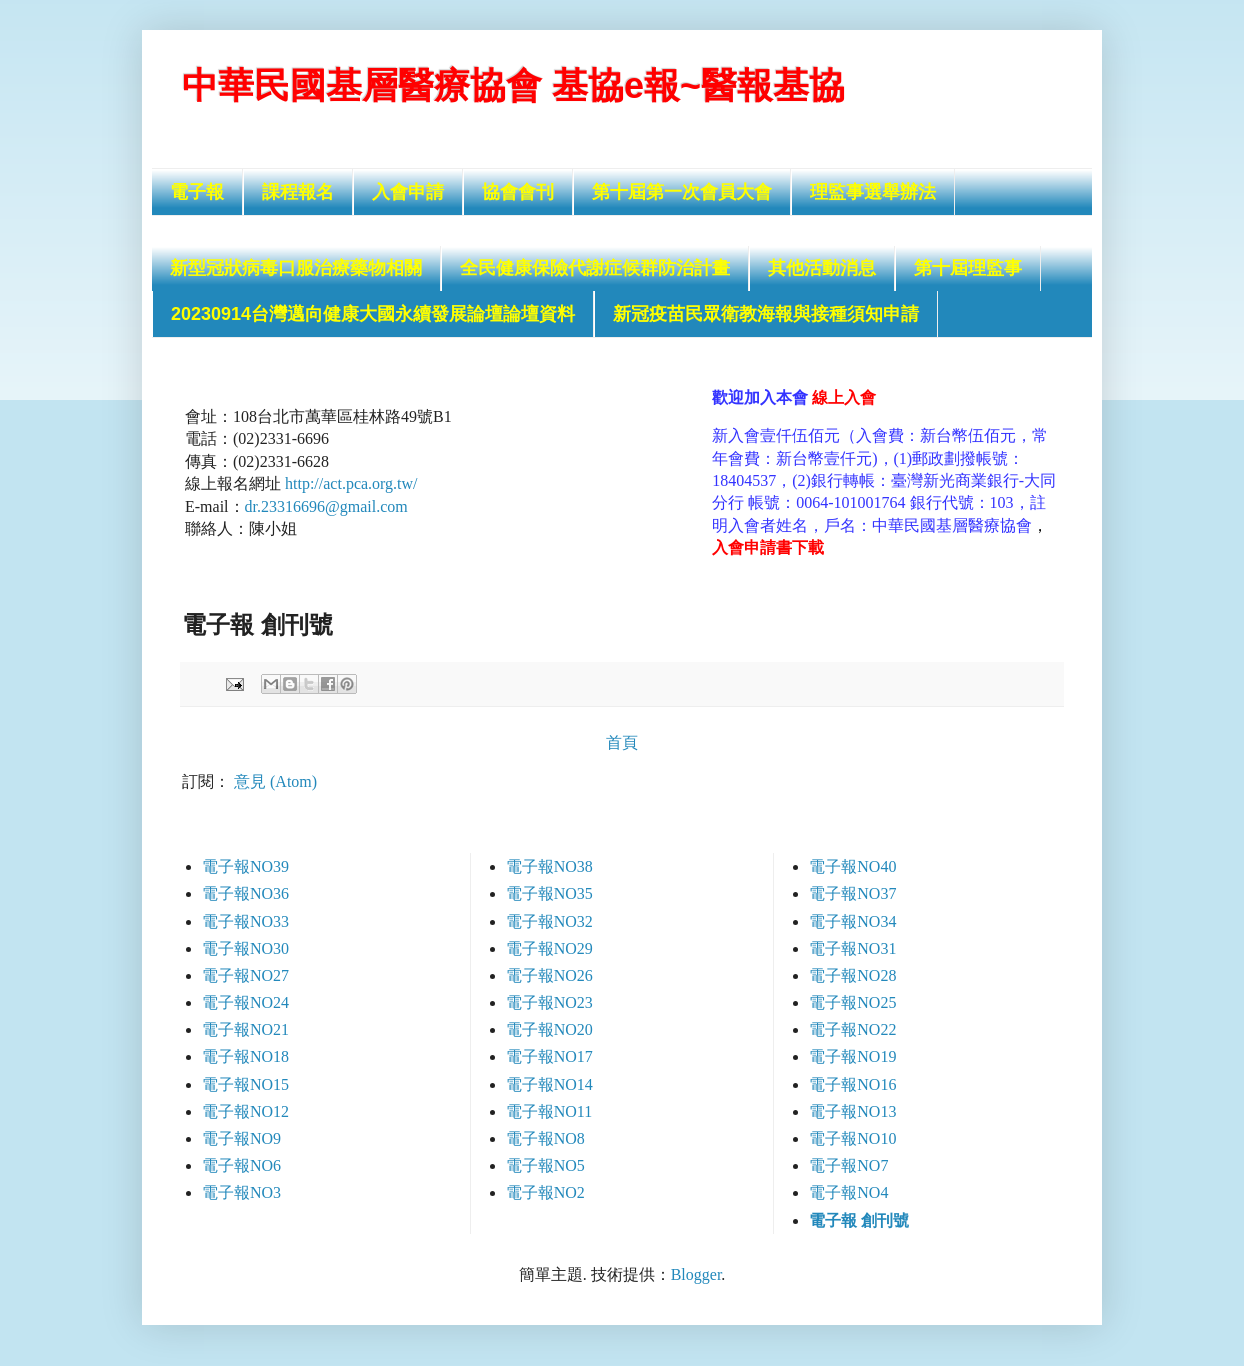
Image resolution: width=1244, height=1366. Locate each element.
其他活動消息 (822, 268)
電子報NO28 (852, 975)
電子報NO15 (245, 1084)
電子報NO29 (549, 948)
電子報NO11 (549, 1111)
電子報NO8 (545, 1138)
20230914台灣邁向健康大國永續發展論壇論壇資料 (373, 314)
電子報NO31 (852, 948)
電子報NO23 (549, 1002)
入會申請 (408, 192)
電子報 (197, 192)
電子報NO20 (549, 1029)
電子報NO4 (848, 1192)
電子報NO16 (852, 1084)
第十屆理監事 (968, 268)
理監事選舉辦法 (873, 192)
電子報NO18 (245, 1056)
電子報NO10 (852, 1138)
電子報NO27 (245, 975)
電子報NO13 (852, 1111)
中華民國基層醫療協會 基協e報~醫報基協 (513, 85)
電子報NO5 (545, 1165)
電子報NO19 (852, 1056)
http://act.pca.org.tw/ (351, 483)
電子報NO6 (241, 1165)
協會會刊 (518, 192)
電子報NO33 (245, 921)
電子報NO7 (848, 1165)
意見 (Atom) (275, 781)
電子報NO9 (241, 1138)
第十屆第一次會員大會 (682, 192)
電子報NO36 (245, 893)
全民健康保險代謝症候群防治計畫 (595, 268)
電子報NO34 (852, 921)
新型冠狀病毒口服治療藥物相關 (296, 268)
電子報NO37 (852, 893)
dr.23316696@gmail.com (326, 506)
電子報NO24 (245, 1002)
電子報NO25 (852, 1002)
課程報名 (298, 192)
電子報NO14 (549, 1084)
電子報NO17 (549, 1056)
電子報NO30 (245, 948)
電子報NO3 (241, 1192)
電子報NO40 (852, 866)
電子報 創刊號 (859, 1220)
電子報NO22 (852, 1029)
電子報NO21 (245, 1029)
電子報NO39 (245, 866)
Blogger (696, 1274)
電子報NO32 (549, 921)
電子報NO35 (549, 893)
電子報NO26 (549, 975)
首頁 (622, 742)
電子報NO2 (545, 1192)
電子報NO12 (245, 1111)
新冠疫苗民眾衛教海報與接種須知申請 (766, 314)
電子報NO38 (549, 866)
